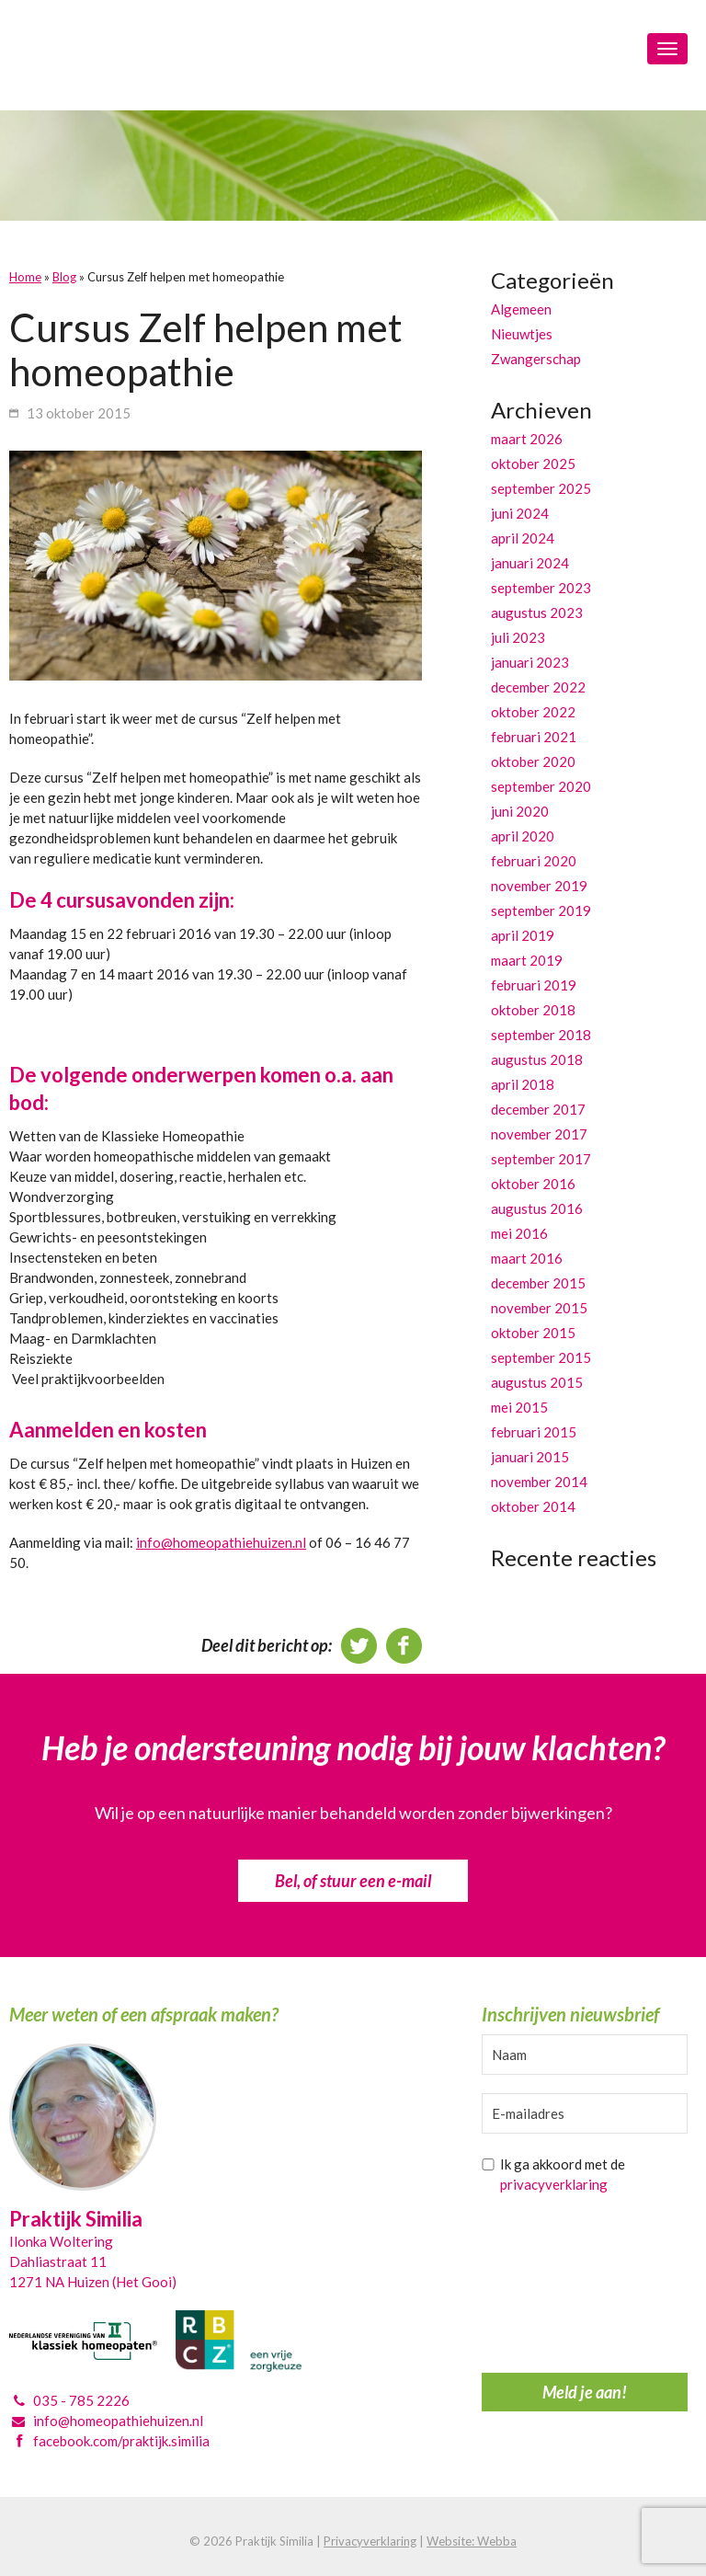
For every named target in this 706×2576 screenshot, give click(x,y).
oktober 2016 (533, 1183)
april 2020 (522, 836)
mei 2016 (519, 1233)
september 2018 (541, 1034)
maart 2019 (527, 960)
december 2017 (538, 1109)
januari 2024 (530, 563)
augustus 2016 (537, 1208)
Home (25, 276)
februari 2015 (533, 1432)
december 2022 (538, 687)
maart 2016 (527, 1258)
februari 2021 (533, 736)
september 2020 (541, 786)
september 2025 (541, 488)
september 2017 (541, 1159)
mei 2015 (519, 1407)
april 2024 (522, 538)
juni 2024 (520, 513)
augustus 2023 (537, 612)
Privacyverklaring (370, 2541)
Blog (64, 276)
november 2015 (539, 1307)
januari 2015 (530, 1456)
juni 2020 (520, 811)
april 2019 (522, 935)
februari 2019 (533, 985)
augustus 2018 (537, 1059)
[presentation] (557, 2288)
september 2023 (541, 587)
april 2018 (522, 1084)
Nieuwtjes (521, 334)
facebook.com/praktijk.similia (121, 2441)
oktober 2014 (533, 1506)
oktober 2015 (533, 1332)
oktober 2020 (533, 761)
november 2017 (539, 1134)
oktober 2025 (533, 463)
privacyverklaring (554, 2184)
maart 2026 (527, 438)
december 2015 (538, 1283)
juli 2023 (518, 637)
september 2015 (541, 1357)
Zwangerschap (536, 358)
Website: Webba (472, 2541)
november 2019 (539, 885)
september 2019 (541, 910)
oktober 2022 (533, 712)
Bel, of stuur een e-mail (353, 1881)
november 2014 (539, 1481)
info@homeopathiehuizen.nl (221, 1542)
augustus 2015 (537, 1382)
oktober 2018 (533, 1010)
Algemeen (521, 309)
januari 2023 (530, 662)
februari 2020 (533, 861)
